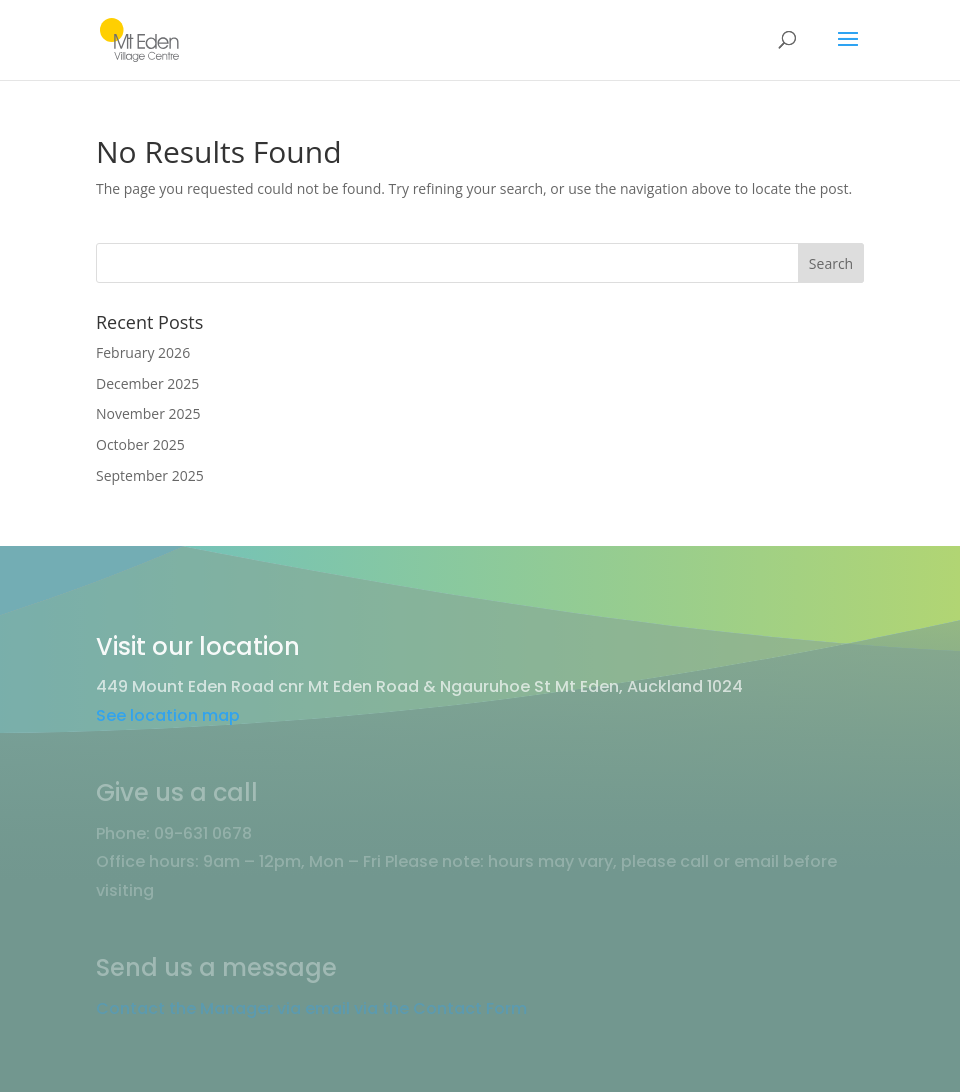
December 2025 (147, 383)
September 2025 (150, 475)
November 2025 (148, 413)
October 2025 (140, 444)
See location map (168, 715)
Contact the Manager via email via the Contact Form (311, 1008)
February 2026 (143, 352)
